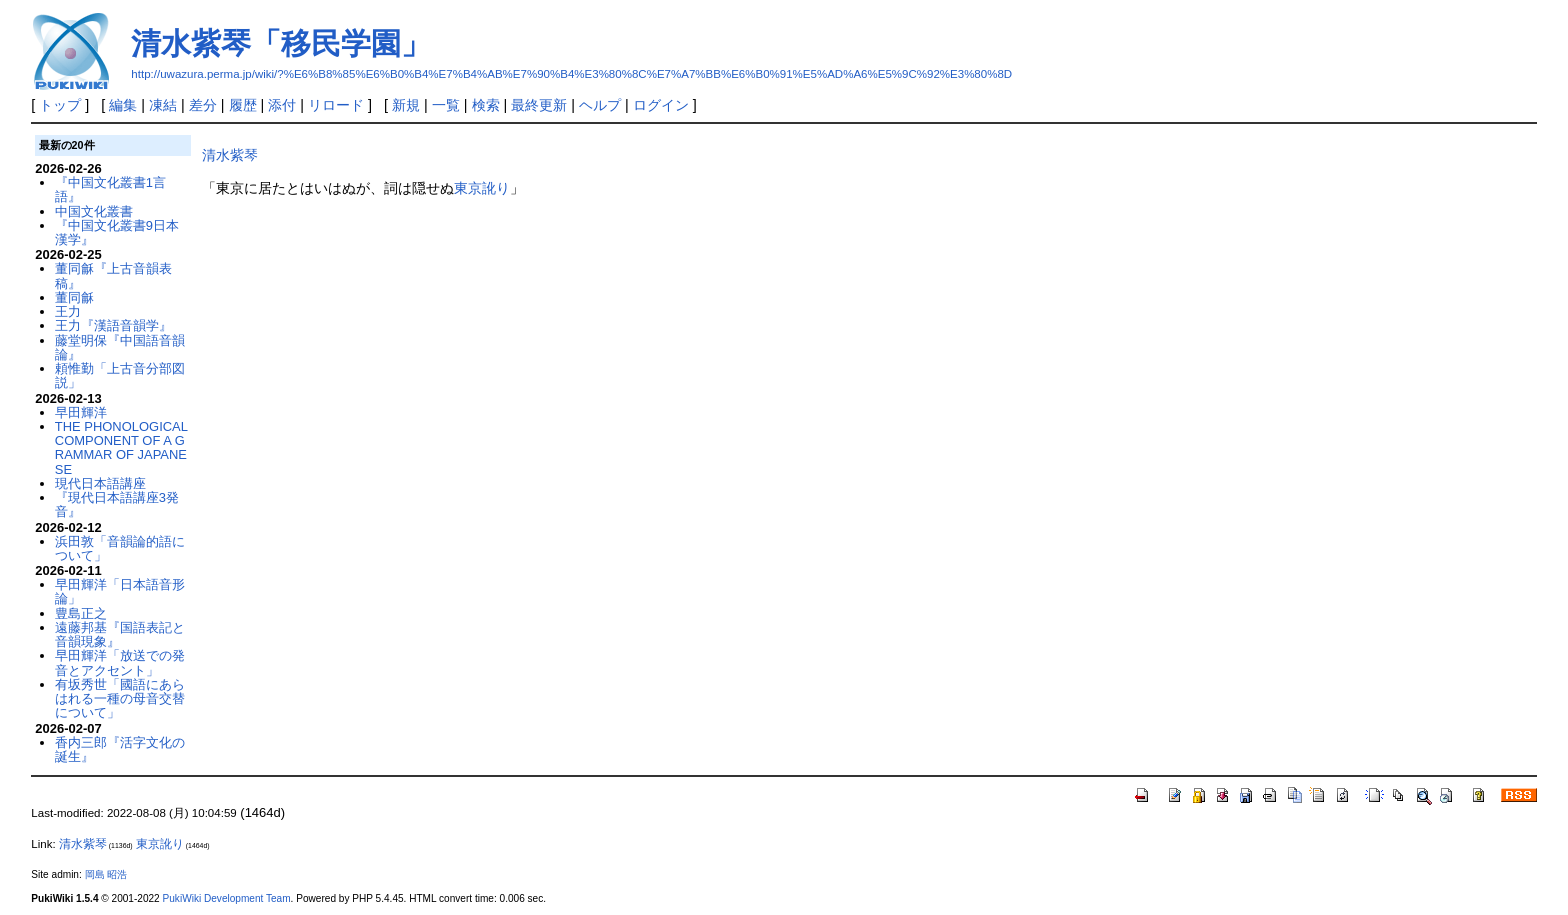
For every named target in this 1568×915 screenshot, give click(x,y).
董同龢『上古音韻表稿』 (113, 275)
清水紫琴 (230, 155)
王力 (68, 311)
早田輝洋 (81, 412)
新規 (406, 105)
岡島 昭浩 (106, 874)
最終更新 (539, 105)
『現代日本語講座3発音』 (117, 504)
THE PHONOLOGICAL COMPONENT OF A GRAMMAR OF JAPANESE (121, 448)
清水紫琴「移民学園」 (281, 43)
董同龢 (74, 297)
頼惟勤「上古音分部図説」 (120, 375)
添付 (282, 105)
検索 (486, 105)
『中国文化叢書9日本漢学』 (117, 232)
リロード (336, 105)
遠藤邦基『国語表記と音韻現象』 (120, 634)
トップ (60, 105)
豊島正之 (81, 613)
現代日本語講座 (100, 483)
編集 (123, 105)
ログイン (661, 105)
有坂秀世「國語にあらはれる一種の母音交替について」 (120, 699)
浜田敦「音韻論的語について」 (120, 548)
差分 (203, 105)
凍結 (163, 105)
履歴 (243, 105)
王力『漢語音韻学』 (113, 325)
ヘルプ (600, 105)
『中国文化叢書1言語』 (110, 189)
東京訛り (482, 188)
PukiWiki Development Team (227, 898)
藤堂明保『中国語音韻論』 (120, 347)
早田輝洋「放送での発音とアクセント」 (120, 662)
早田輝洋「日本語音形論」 (120, 591)
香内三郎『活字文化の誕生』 (120, 749)
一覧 (446, 105)
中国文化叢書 (94, 211)
